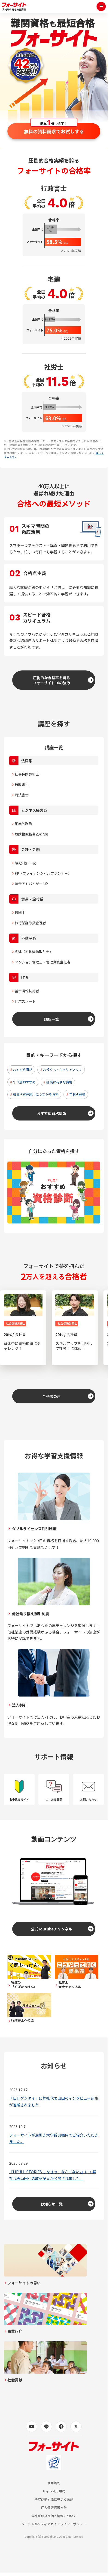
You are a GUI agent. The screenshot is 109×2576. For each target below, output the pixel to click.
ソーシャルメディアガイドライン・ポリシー (53, 2524)
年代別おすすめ (24, 1082)
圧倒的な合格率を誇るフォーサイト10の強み (51, 680)
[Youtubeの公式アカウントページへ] (31, 2426)
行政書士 (22, 784)
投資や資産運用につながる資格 (35, 1094)
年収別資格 (77, 1094)
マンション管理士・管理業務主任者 (42, 962)
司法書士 (22, 794)
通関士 (20, 912)
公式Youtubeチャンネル (51, 1929)
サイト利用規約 (53, 2491)
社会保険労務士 (27, 774)
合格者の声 (51, 1396)
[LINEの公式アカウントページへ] (46, 2426)
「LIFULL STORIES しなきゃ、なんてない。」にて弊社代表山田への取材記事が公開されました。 (52, 2175)
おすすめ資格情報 (51, 1113)
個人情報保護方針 (54, 2507)
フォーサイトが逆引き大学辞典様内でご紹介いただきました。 (53, 2138)
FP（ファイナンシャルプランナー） (43, 873)
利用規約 (53, 2483)
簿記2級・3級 (25, 862)
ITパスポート (25, 1001)
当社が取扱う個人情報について (54, 2516)
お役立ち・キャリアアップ (62, 1069)
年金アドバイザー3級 (31, 883)
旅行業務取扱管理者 (30, 922)
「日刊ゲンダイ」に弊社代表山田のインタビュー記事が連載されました (53, 2101)
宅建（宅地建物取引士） (34, 951)
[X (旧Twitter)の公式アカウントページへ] (76, 2426)
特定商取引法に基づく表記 (53, 2499)
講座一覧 (51, 1019)
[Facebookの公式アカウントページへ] (61, 2426)
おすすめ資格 (22, 1069)
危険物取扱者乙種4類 (31, 834)
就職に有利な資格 (59, 1082)
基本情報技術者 (27, 990)
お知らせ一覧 (51, 2204)
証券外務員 (23, 823)
